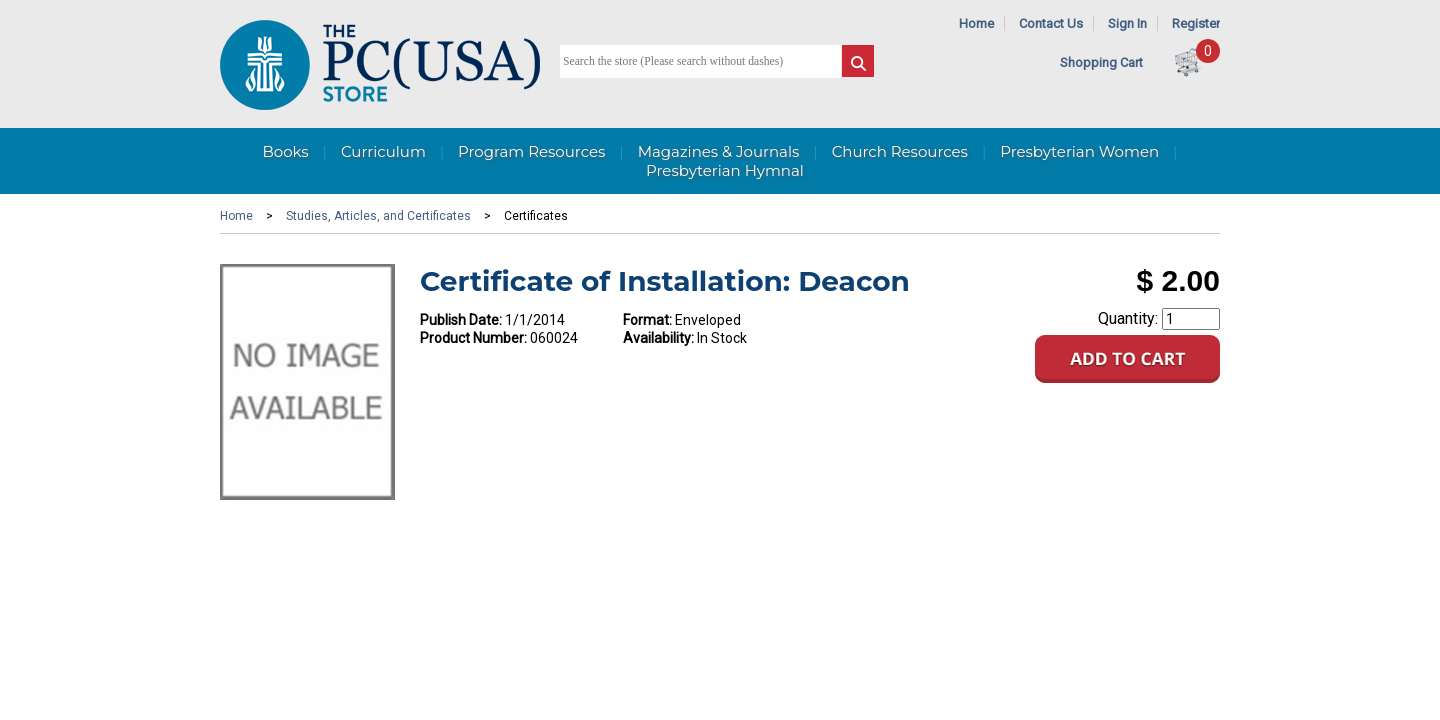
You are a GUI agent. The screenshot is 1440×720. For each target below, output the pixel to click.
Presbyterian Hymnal (725, 170)
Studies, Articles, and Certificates (378, 216)
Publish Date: (461, 320)
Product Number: (473, 338)
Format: (647, 320)
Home (976, 23)
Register (1196, 23)
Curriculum (383, 151)
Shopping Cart (1101, 62)
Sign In (1127, 23)
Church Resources (900, 151)
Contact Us (1051, 23)
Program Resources (531, 151)
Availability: (658, 338)
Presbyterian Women (1079, 151)
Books (285, 151)
